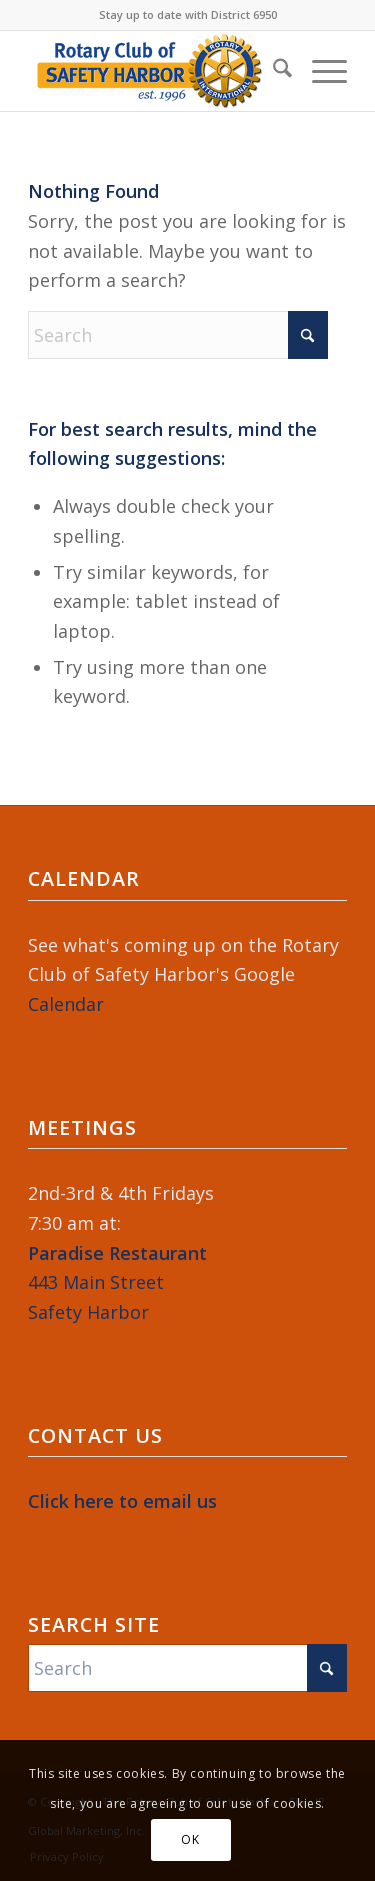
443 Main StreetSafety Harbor (117, 1282)
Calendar (66, 1004)
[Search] (272, 71)
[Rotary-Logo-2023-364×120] (155, 71)
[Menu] (319, 71)
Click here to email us (122, 1501)
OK (190, 1839)
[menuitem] (272, 71)
